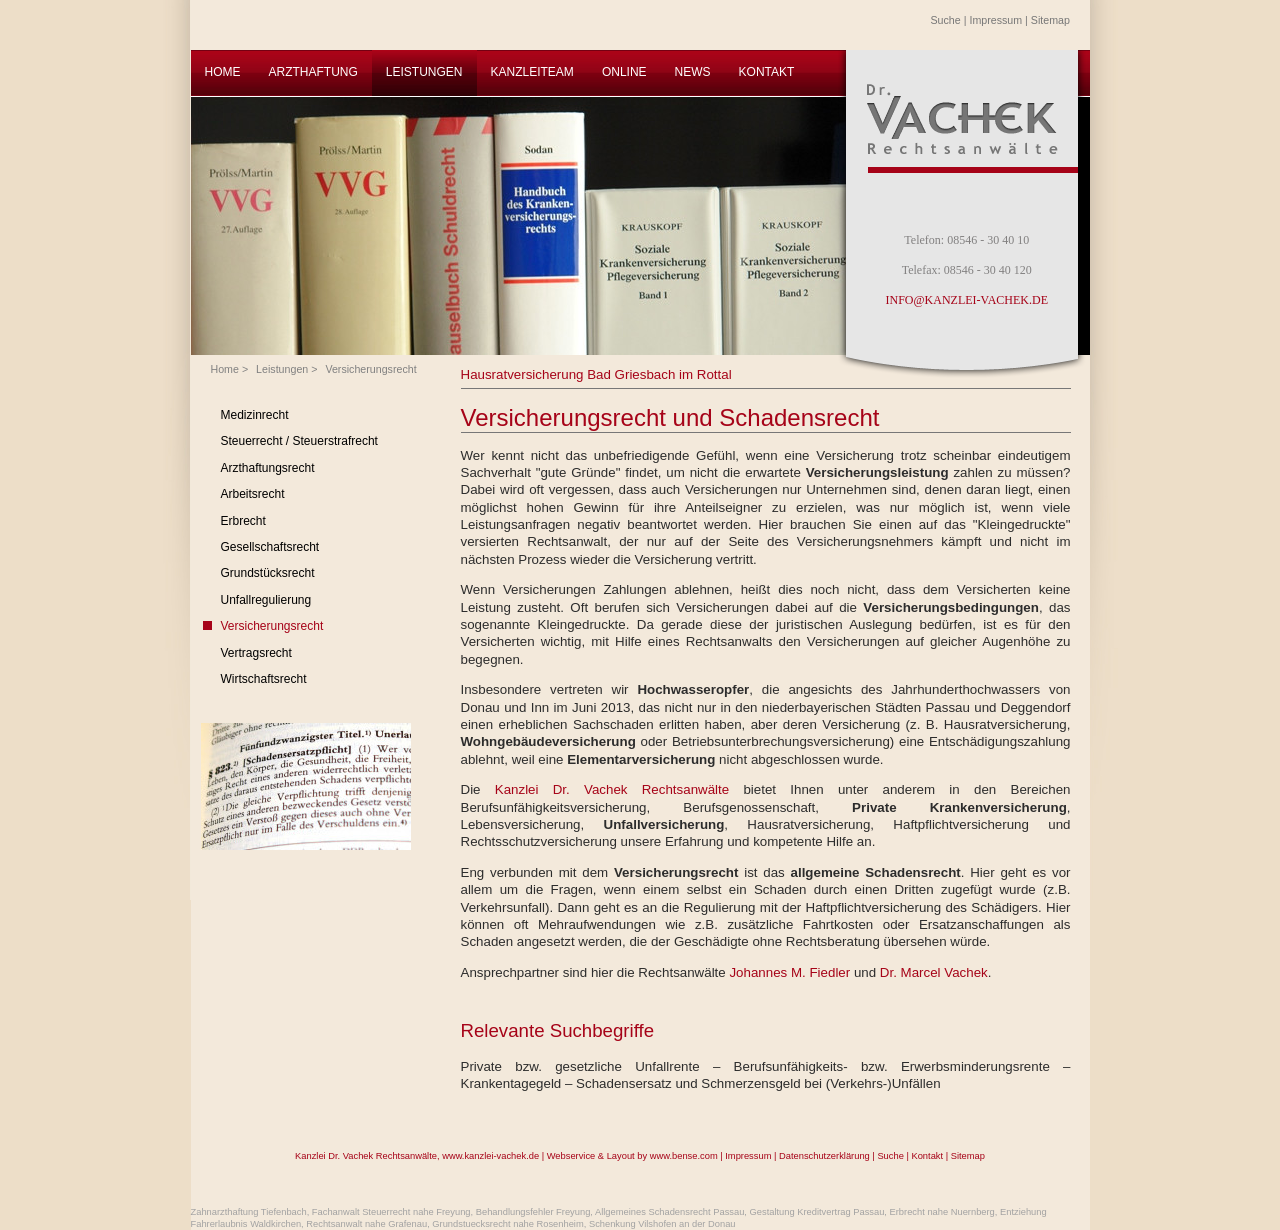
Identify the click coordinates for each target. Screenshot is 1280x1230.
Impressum (995, 20)
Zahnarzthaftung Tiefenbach (249, 1212)
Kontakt (927, 1156)
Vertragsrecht (256, 653)
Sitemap (1050, 20)
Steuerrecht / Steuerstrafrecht (299, 441)
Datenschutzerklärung (824, 1156)
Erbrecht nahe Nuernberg (942, 1212)
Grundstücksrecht (268, 573)
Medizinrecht (255, 415)
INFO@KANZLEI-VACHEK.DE (967, 300)
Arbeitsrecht (253, 494)
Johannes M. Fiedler (791, 972)
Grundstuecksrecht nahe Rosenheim (507, 1224)
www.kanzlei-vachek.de (490, 1156)
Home (225, 369)
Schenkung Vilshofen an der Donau (662, 1224)
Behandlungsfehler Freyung (533, 1212)
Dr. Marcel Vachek (934, 972)
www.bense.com (684, 1156)
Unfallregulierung (266, 600)
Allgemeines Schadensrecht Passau (669, 1212)
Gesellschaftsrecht (270, 547)
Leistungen (282, 369)
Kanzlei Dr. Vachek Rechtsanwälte (619, 789)
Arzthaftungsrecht (268, 468)
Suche (946, 20)
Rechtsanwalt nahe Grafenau (366, 1224)
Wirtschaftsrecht (264, 679)
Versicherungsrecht (370, 369)
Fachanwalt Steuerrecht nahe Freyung (391, 1212)
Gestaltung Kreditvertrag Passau (817, 1212)
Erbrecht (243, 521)
